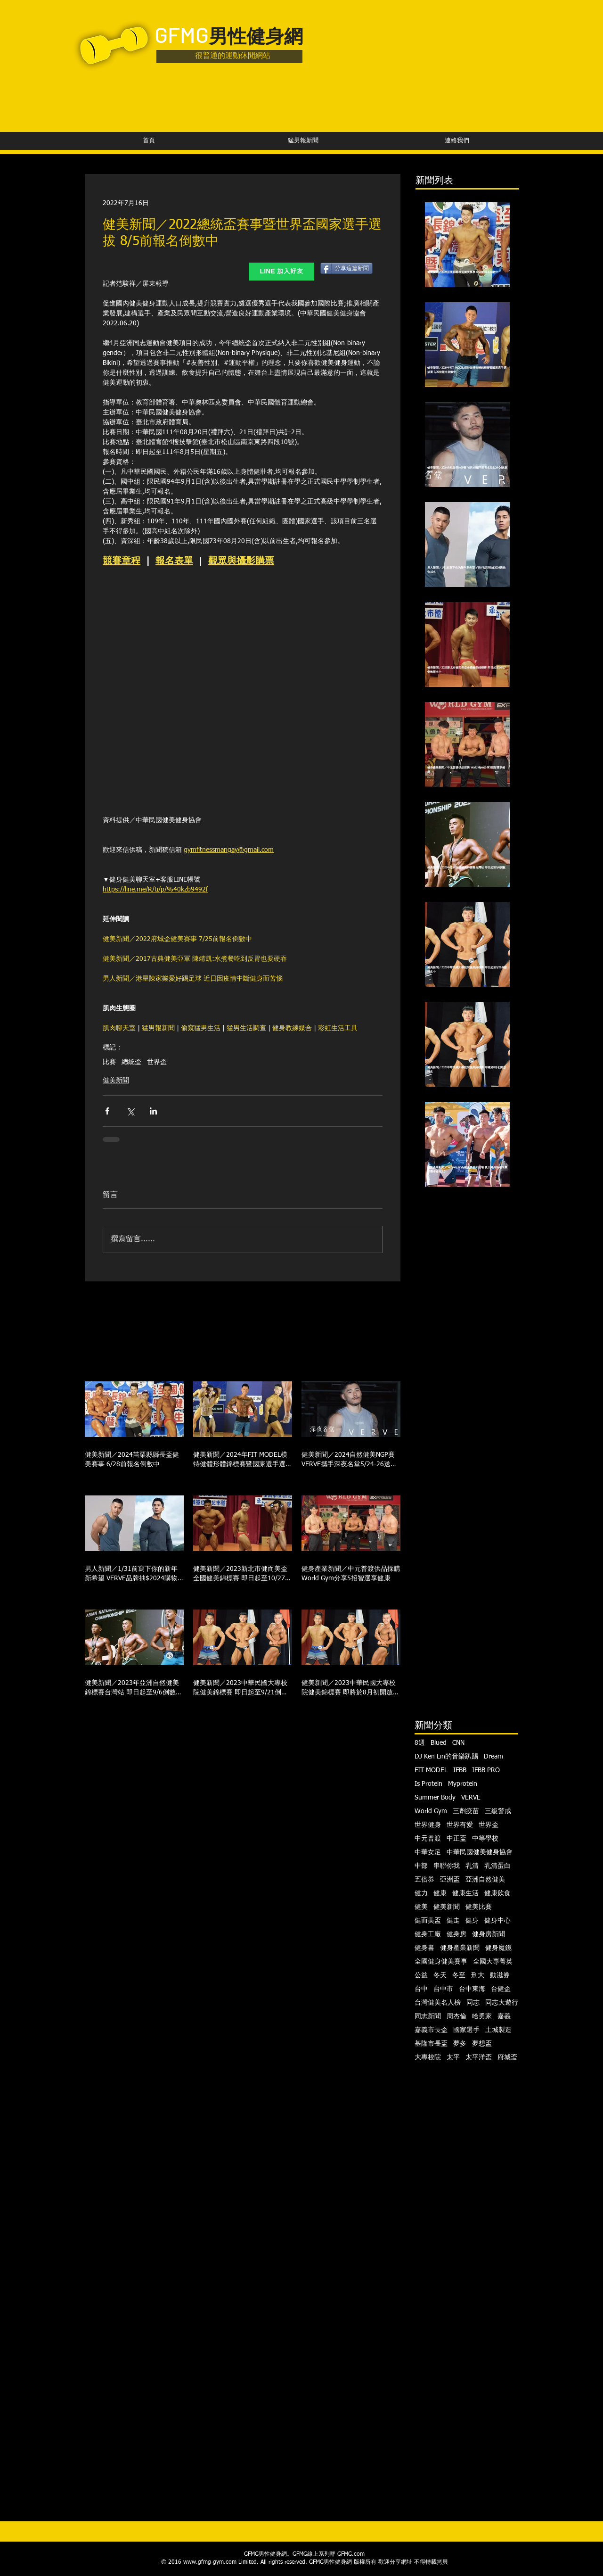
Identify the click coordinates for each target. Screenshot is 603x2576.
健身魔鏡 (498, 1948)
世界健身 (428, 1825)
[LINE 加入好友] (281, 272)
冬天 (440, 1975)
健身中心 (497, 1920)
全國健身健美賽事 (441, 1961)
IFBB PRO (486, 1770)
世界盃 (157, 1062)
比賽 (109, 1062)
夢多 (459, 2043)
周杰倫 (456, 2016)
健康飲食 (497, 1893)
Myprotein (462, 1784)
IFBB (459, 1770)
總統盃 (131, 1062)
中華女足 (428, 1852)
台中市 (443, 1989)
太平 (453, 2057)
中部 (421, 1866)
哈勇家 (482, 2016)
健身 (472, 1920)
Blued (439, 1743)
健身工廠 (428, 1934)
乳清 (472, 1866)
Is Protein (428, 1784)
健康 (440, 1893)
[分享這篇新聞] (346, 268)
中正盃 (456, 1838)
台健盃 (501, 1989)
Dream (493, 1756)
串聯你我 (446, 1866)
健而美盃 (428, 1920)
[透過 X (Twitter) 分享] (130, 1110)
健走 (453, 1920)
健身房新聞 (488, 1934)
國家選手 (466, 2030)
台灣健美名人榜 (438, 2002)
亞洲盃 (450, 1879)
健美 (421, 1907)
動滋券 (500, 1975)
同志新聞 (428, 2016)
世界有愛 (460, 1825)
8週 (420, 1743)
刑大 (477, 1975)
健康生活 (465, 1893)
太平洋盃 (478, 2057)
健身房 (456, 1934)
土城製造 (498, 2030)
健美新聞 (116, 1080)
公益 (421, 1975)
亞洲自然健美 (485, 1879)
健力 (421, 1893)
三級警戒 (498, 1811)
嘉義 (504, 2016)
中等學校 (485, 1838)
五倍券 (424, 1879)
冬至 (458, 1975)
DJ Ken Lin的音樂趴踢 (446, 1756)
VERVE (471, 1797)
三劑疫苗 (466, 1811)
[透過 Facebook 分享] (107, 1110)
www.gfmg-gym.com (209, 2562)
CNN (458, 1743)
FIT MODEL (431, 1770)
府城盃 (507, 2057)
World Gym (431, 1811)
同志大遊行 (501, 2002)
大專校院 (428, 2057)
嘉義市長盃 (431, 2030)
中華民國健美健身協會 (480, 1852)
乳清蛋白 (497, 1866)
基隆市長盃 (431, 2043)
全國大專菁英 (493, 1961)
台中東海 (472, 1989)
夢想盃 (482, 2043)
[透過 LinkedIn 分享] (153, 1110)
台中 (421, 1989)
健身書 (424, 1948)
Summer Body (435, 1797)
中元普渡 (428, 1838)
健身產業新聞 (460, 1948)
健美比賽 (478, 1907)
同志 (473, 2002)
